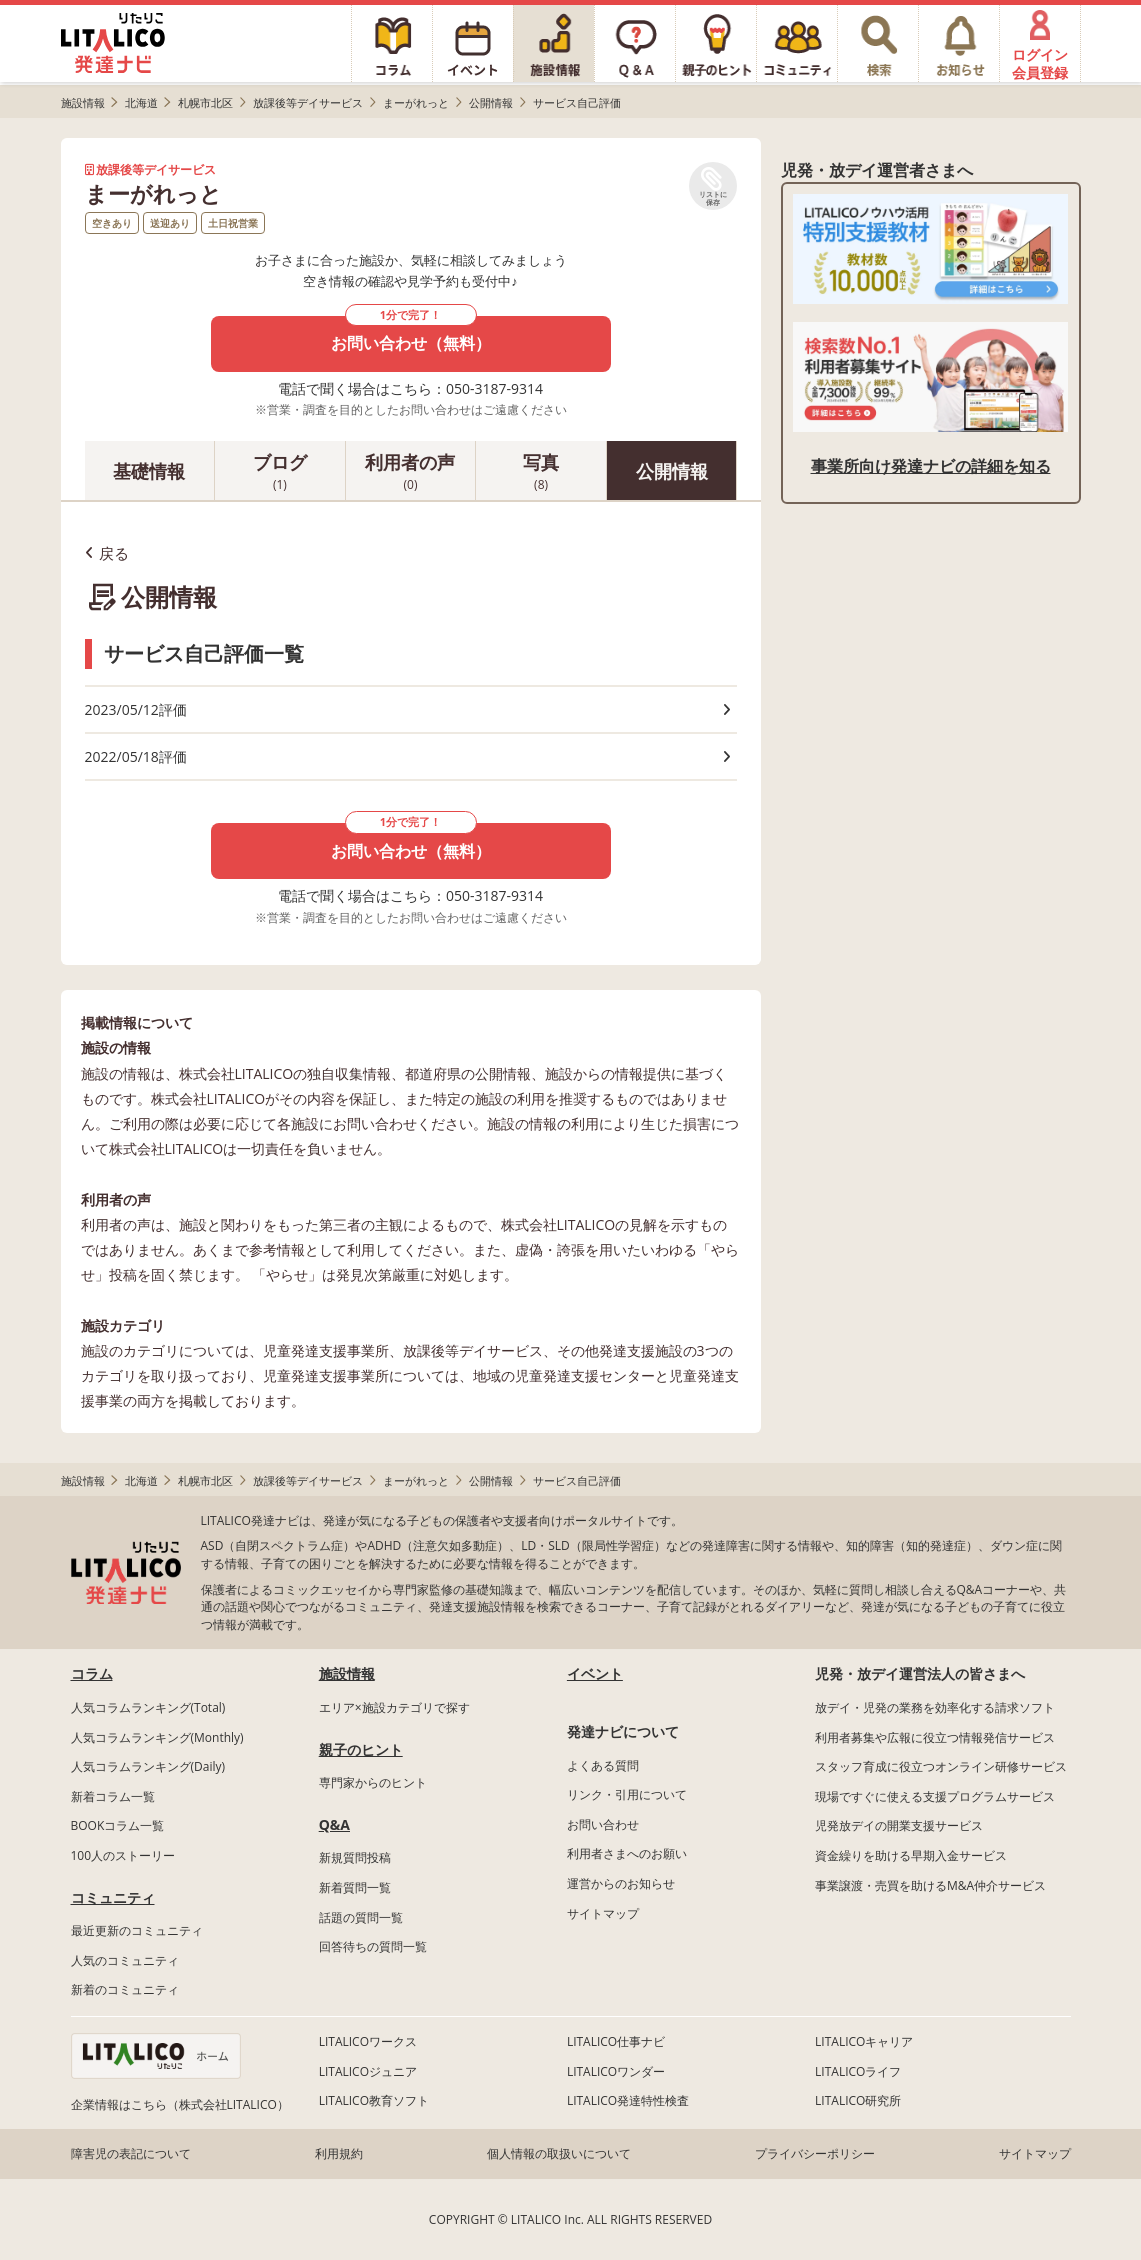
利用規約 (339, 2153)
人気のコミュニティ (125, 1960)
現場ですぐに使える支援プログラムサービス (935, 1796)
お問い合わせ (603, 1824)
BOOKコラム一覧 (118, 1825)
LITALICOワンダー (616, 2071)
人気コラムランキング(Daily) (148, 1766)
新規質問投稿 (355, 1857)
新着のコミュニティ (125, 1989)
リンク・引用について (627, 1794)
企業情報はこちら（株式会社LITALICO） (180, 2104)
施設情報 (347, 1673)
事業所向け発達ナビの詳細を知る (931, 466)
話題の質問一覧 (361, 1917)
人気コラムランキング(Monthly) (157, 1737)
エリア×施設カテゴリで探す (394, 1707)
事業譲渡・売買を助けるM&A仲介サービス (930, 1885)
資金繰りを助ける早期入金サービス (911, 1855)
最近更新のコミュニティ (137, 1930)
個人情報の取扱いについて (559, 2153)
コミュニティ (113, 1897)
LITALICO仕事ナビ (616, 2041)
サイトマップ (603, 1913)
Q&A (334, 1824)
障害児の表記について (131, 2153)
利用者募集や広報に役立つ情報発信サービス (935, 1737)
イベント (595, 1673)
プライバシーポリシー (815, 2153)
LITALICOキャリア (864, 2041)
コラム (92, 1673)
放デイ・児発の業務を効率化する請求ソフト (935, 1707)
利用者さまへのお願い (627, 1853)
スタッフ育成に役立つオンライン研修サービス (941, 1766)
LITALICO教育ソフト (374, 2100)
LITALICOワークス (368, 2041)
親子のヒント (361, 1749)
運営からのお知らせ (621, 1883)
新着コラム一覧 (113, 1796)
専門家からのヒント (373, 1782)
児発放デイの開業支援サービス (899, 1825)
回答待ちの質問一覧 (373, 1946)
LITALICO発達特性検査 (628, 2100)
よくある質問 (603, 1765)
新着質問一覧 (355, 1887)
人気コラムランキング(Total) (148, 1707)
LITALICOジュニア (368, 2071)
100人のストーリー (123, 1855)
